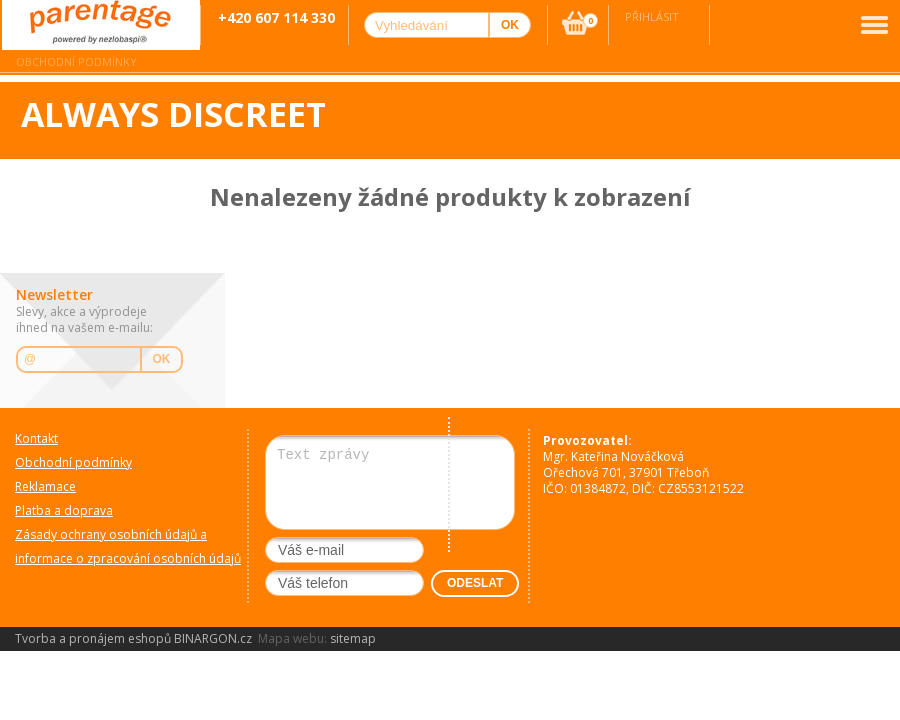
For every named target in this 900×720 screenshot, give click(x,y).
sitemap (353, 638)
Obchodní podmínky (76, 61)
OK (162, 359)
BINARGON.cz (213, 638)
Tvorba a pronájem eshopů (93, 638)
